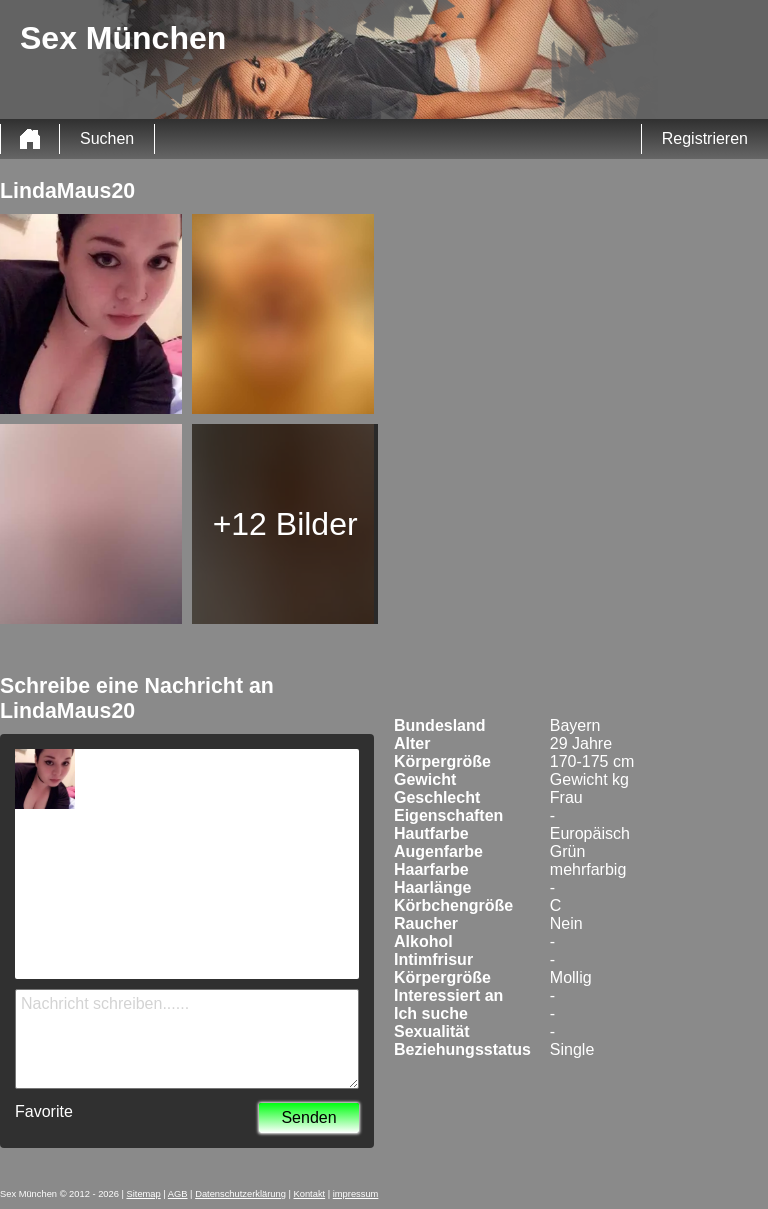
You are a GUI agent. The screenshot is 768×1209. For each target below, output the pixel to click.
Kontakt (310, 1194)
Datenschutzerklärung (240, 1194)
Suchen (107, 138)
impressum (356, 1194)
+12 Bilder (285, 524)
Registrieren (705, 138)
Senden (308, 1117)
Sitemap (144, 1194)
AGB (178, 1194)
